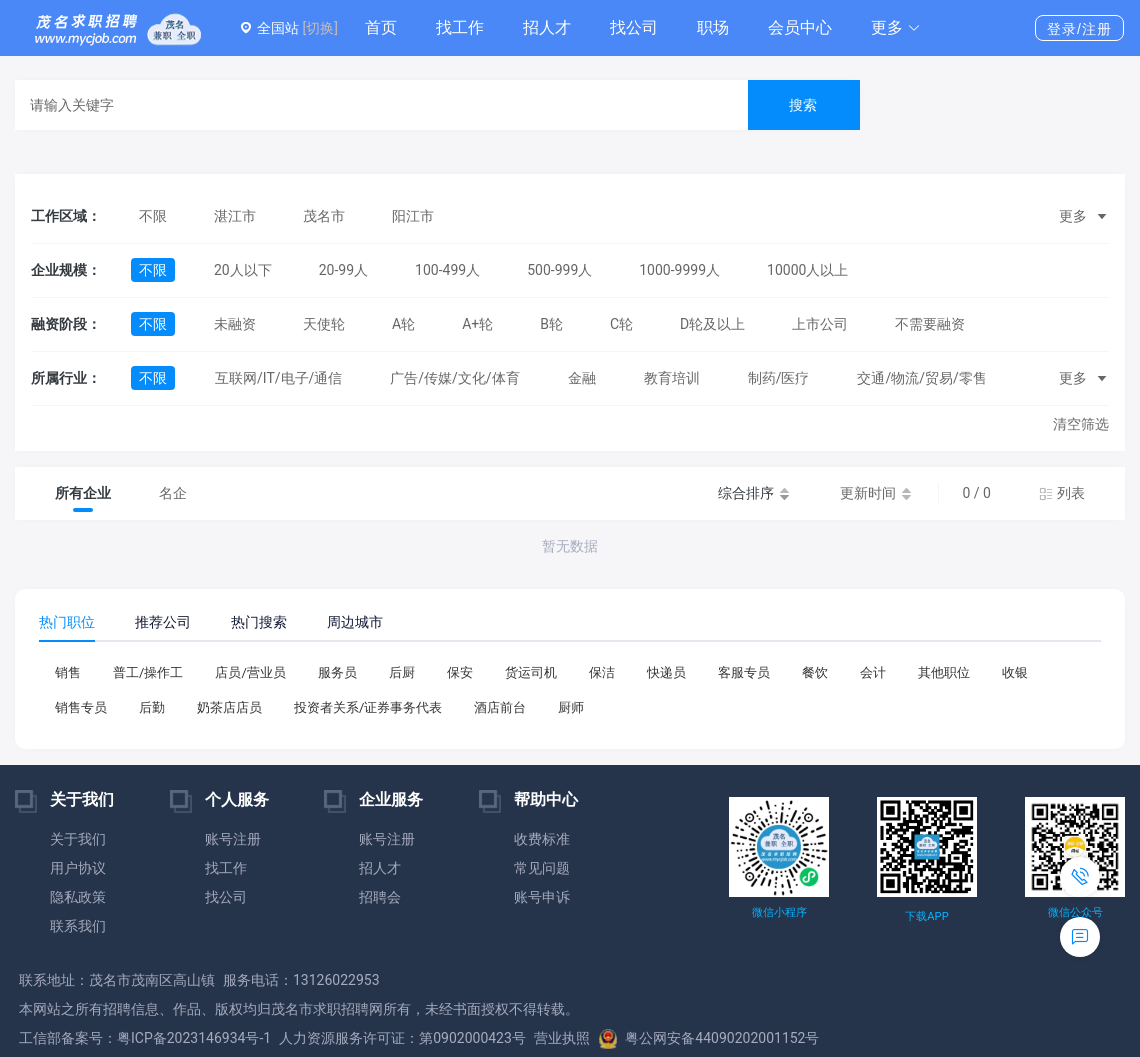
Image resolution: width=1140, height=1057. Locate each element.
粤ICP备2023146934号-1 (194, 1038)
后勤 (152, 707)
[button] (896, 28)
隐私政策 (78, 897)
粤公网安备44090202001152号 (709, 1038)
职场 (713, 27)
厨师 (571, 707)
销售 (68, 672)
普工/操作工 (148, 672)
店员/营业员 (250, 672)
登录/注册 (1079, 29)
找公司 (634, 27)
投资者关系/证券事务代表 (368, 707)
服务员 (337, 672)
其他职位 (944, 672)
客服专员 (744, 672)
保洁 (602, 672)
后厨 (402, 672)
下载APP (926, 916)
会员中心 (800, 27)
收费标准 (542, 839)
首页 (381, 27)
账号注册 (233, 839)
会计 (873, 672)
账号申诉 (542, 897)
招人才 (547, 27)
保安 (460, 672)
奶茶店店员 (229, 707)
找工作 (460, 27)
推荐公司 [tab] (163, 622)
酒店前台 (500, 707)
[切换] (319, 28)
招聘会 (380, 897)
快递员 (666, 672)
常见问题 (542, 868)
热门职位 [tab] (67, 622)
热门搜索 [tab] (259, 622)
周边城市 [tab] (355, 622)
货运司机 (531, 672)
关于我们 (78, 839)
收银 (1015, 672)
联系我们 (78, 926)
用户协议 (78, 868)
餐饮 (815, 672)
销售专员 (81, 707)
